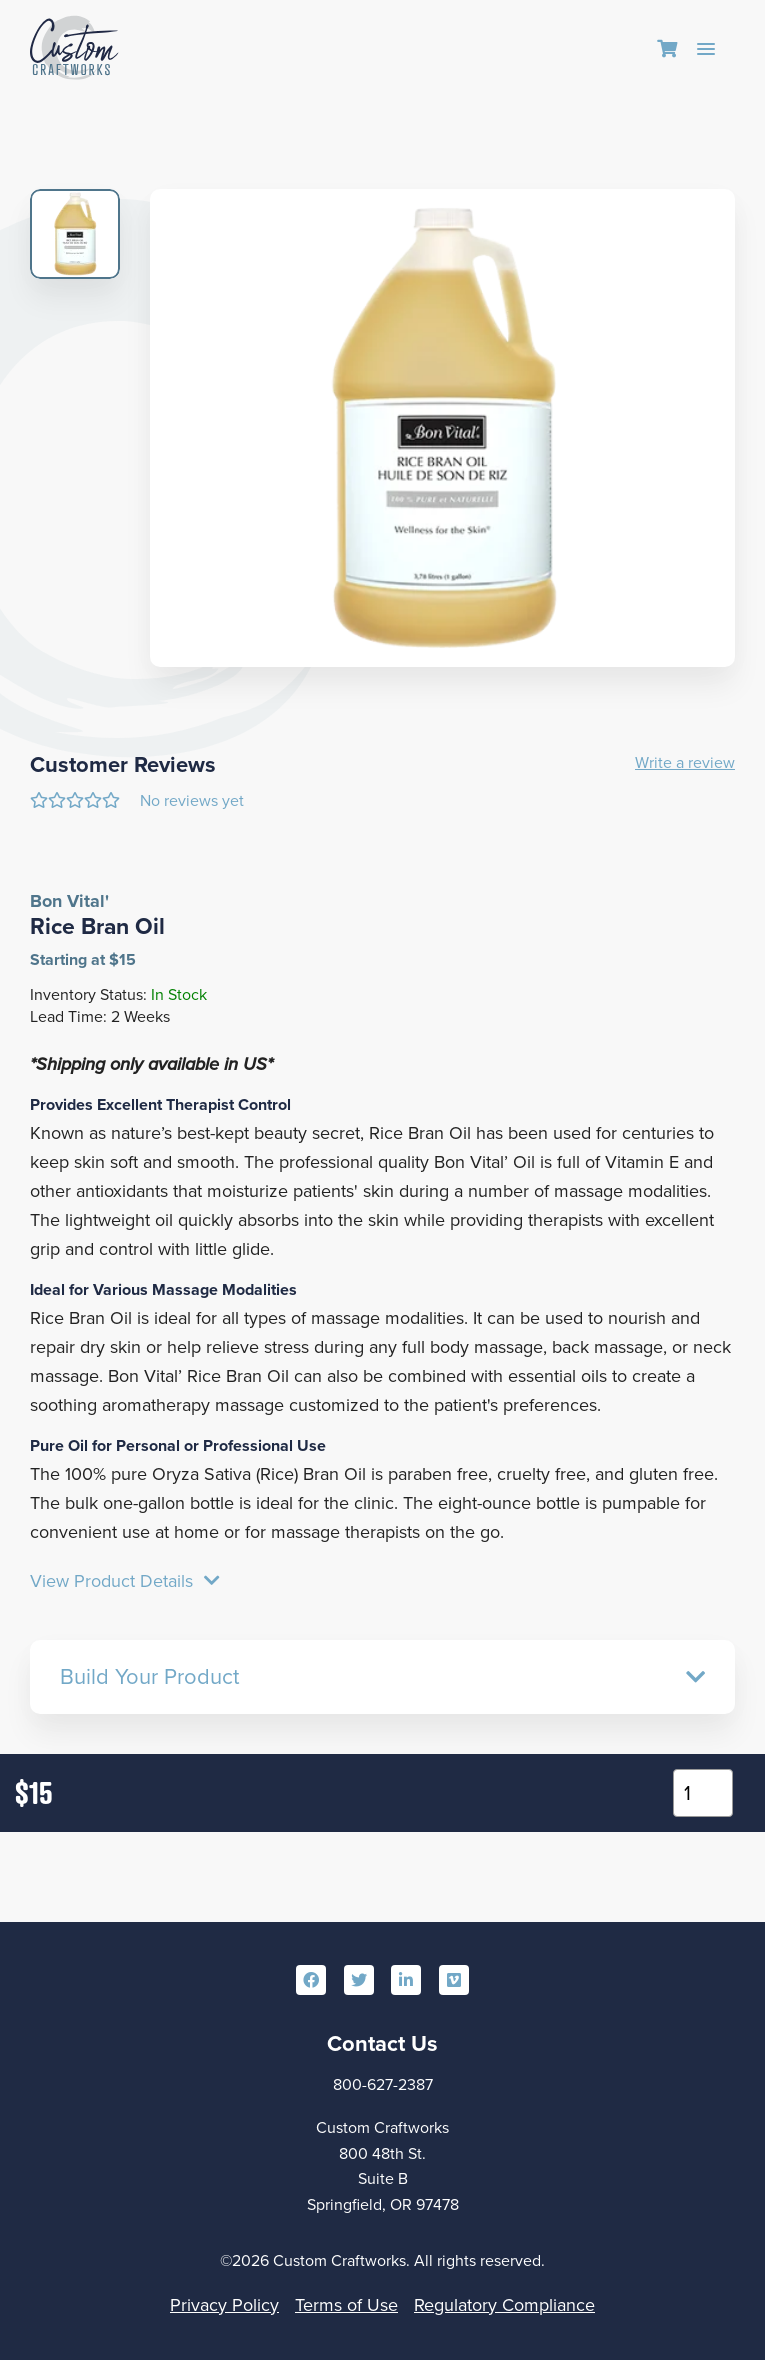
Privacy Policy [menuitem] (224, 2305)
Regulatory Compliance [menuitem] (504, 2305)
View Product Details (125, 1581)
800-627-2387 (383, 2085)
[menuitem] (667, 50)
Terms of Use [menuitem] (346, 2305)
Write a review (685, 763)
